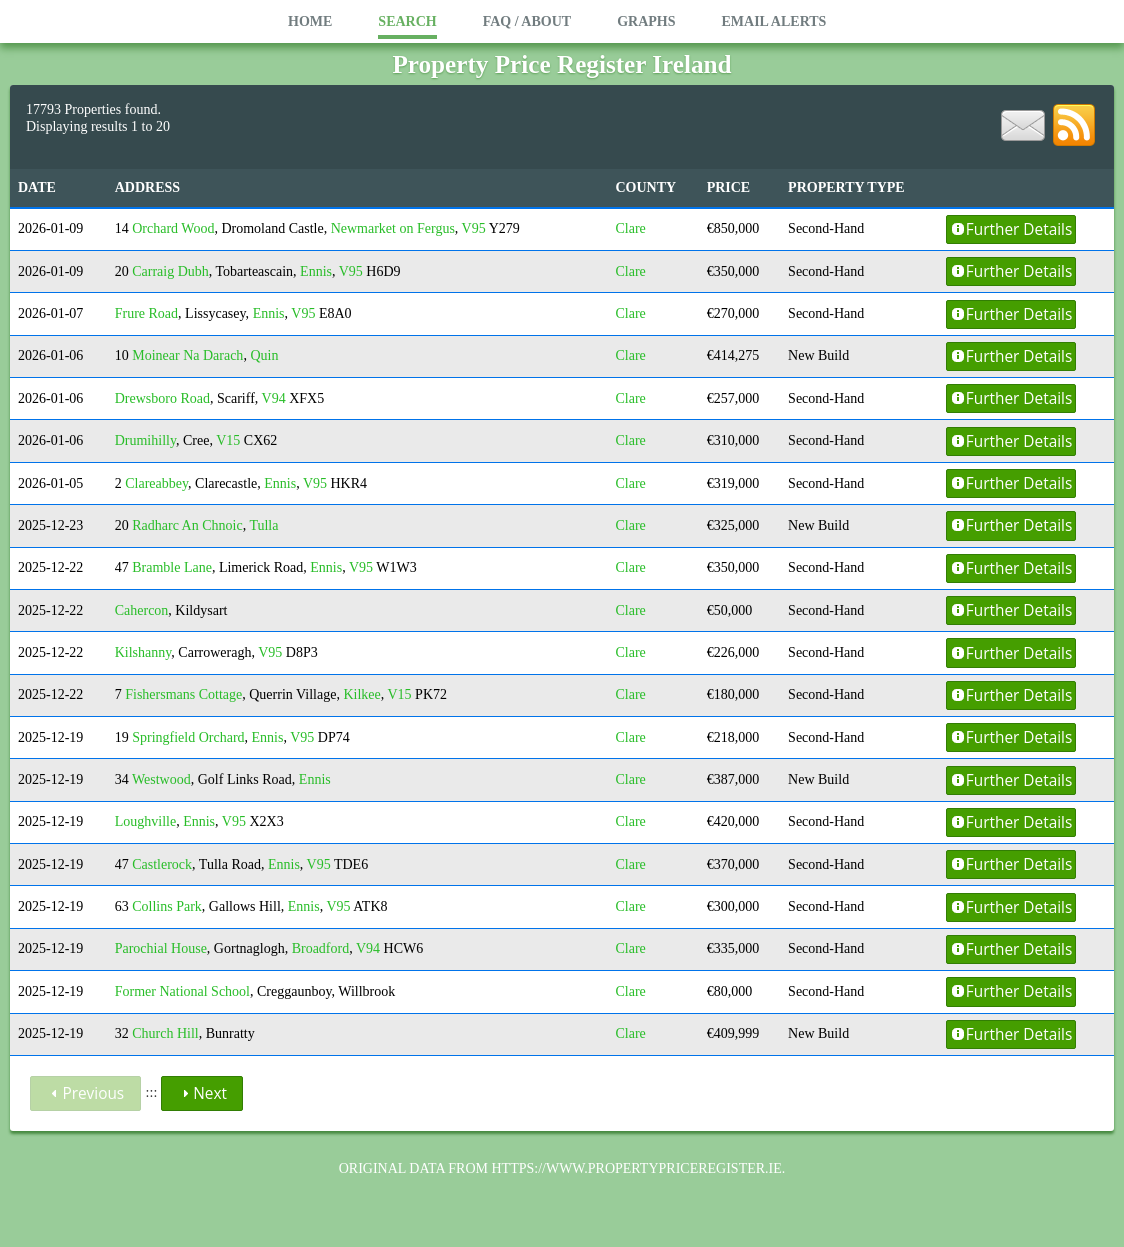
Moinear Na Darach (187, 355)
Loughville (145, 821)
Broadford (321, 948)
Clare (630, 228)
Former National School (182, 991)
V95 (474, 228)
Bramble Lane (172, 567)
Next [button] (202, 1093)
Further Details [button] (1011, 229)
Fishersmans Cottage (183, 694)
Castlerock (162, 864)
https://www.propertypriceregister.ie (636, 1168)
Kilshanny (143, 652)
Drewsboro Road (162, 398)
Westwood (161, 779)
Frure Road (146, 313)
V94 (274, 398)
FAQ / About (527, 21)
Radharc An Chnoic (187, 525)
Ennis (316, 271)
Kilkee (361, 694)
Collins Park (167, 906)
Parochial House (161, 948)
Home (310, 21)
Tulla (263, 525)
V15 (228, 440)
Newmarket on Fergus (393, 228)
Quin (264, 355)
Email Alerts (773, 21)
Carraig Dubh (170, 271)
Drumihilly (145, 440)
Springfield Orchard (188, 737)
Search (407, 21)
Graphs (646, 21)
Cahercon (142, 610)
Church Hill (165, 1033)
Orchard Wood (173, 228)
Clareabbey (156, 483)
